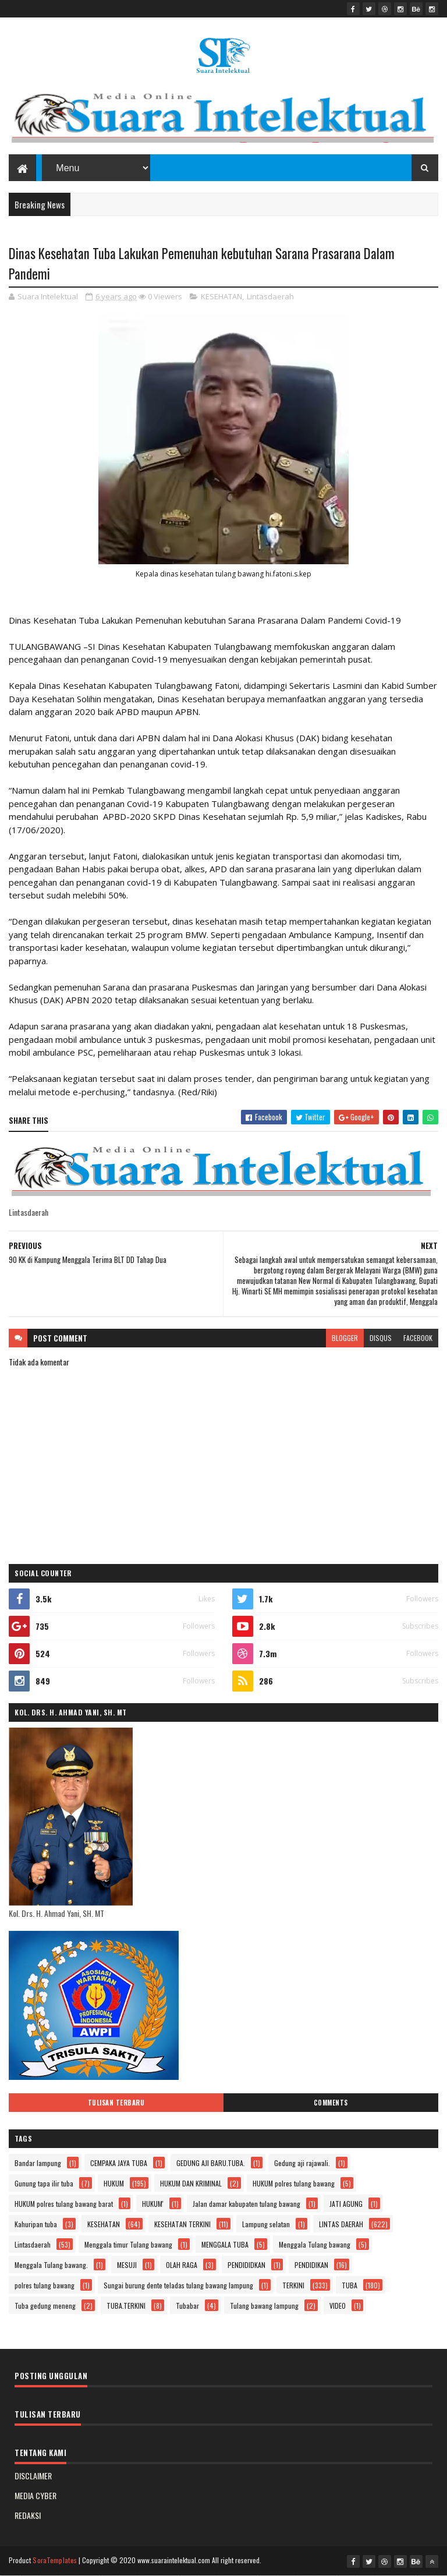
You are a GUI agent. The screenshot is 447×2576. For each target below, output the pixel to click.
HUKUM (114, 2183)
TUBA (349, 2285)
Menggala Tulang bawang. (51, 2265)
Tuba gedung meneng (45, 2305)
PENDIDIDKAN (246, 2265)
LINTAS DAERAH (341, 2224)
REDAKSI (28, 2515)
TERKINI (293, 2285)
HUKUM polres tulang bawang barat (64, 2204)
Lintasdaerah (270, 296)
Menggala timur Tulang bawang (128, 2244)
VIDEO (337, 2305)
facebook (417, 1338)
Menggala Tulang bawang (314, 2244)
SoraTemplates (55, 2560)
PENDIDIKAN (311, 2265)
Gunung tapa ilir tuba (44, 2183)
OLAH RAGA (181, 2265)
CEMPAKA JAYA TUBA (118, 2163)
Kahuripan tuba (36, 2224)
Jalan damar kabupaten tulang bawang (246, 2204)
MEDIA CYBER (35, 2495)
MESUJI (127, 2265)
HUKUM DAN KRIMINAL (191, 2183)
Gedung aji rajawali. (302, 2163)
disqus (381, 1338)
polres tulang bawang (44, 2285)
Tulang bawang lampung (264, 2305)
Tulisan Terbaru (116, 2102)
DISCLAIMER (33, 2475)
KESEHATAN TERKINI (182, 2224)
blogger (345, 1338)
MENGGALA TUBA (225, 2244)
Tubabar (187, 2305)
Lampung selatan (266, 2224)
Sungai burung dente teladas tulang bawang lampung (178, 2285)
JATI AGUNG (346, 2204)
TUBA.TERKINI (126, 2305)
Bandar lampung (38, 2163)
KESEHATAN (221, 296)
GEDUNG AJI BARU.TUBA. (210, 2163)
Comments (331, 2102)
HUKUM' (153, 2204)
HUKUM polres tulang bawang (294, 2183)
